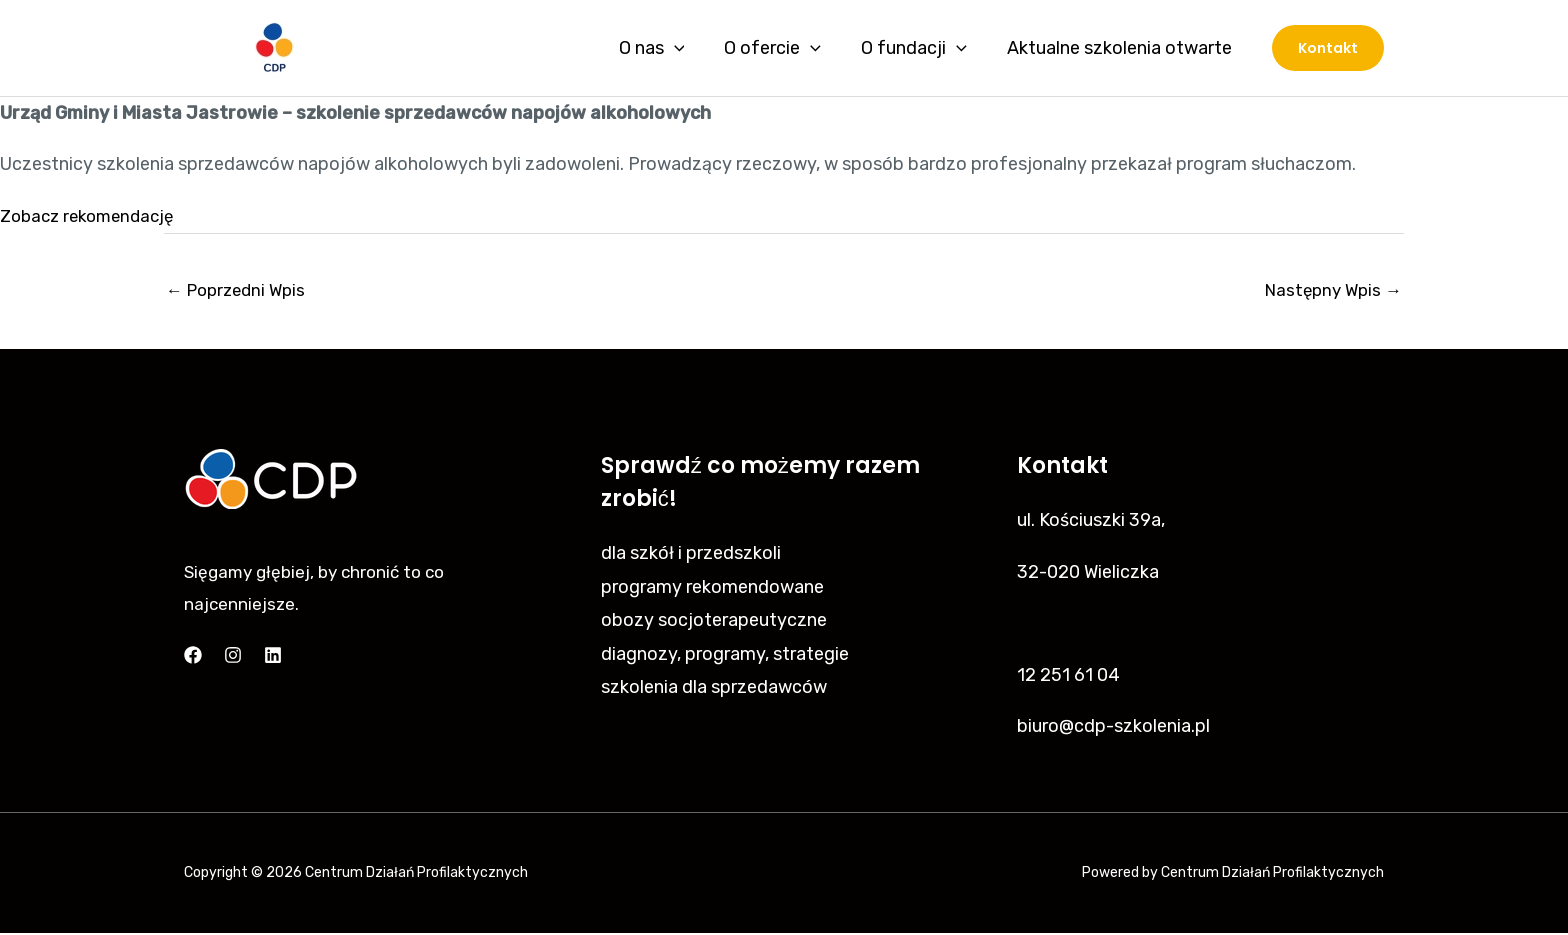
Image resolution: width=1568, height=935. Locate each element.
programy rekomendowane (712, 590)
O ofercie (782, 48)
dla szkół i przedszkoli (691, 556)
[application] (688, 48)
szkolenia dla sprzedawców (714, 690)
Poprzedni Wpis (240, 291)
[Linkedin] (273, 657)
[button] (1328, 48)
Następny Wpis (1329, 291)
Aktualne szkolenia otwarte (1121, 48)
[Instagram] (233, 657)
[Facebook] (193, 657)
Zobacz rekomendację (92, 216)
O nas (666, 48)
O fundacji (920, 48)
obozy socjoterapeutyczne (714, 623)
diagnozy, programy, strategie (725, 657)
